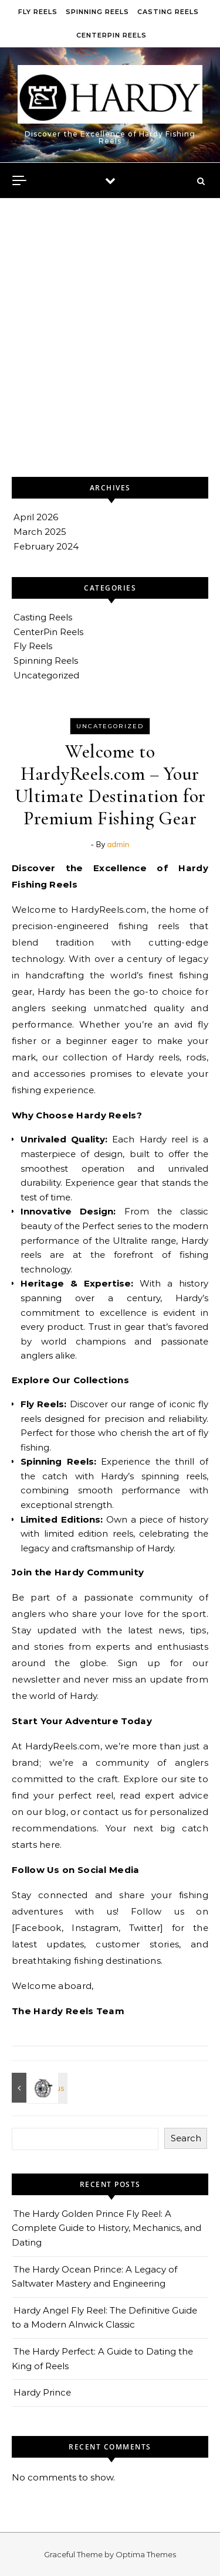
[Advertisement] (110, 361)
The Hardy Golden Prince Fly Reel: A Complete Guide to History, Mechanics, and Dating (106, 2228)
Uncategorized (46, 675)
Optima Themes (146, 2554)
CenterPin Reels (111, 35)
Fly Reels (37, 12)
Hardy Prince (42, 2392)
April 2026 (35, 517)
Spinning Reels (97, 12)
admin (118, 844)
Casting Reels (168, 12)
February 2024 (46, 546)
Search (186, 2138)
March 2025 (39, 531)
